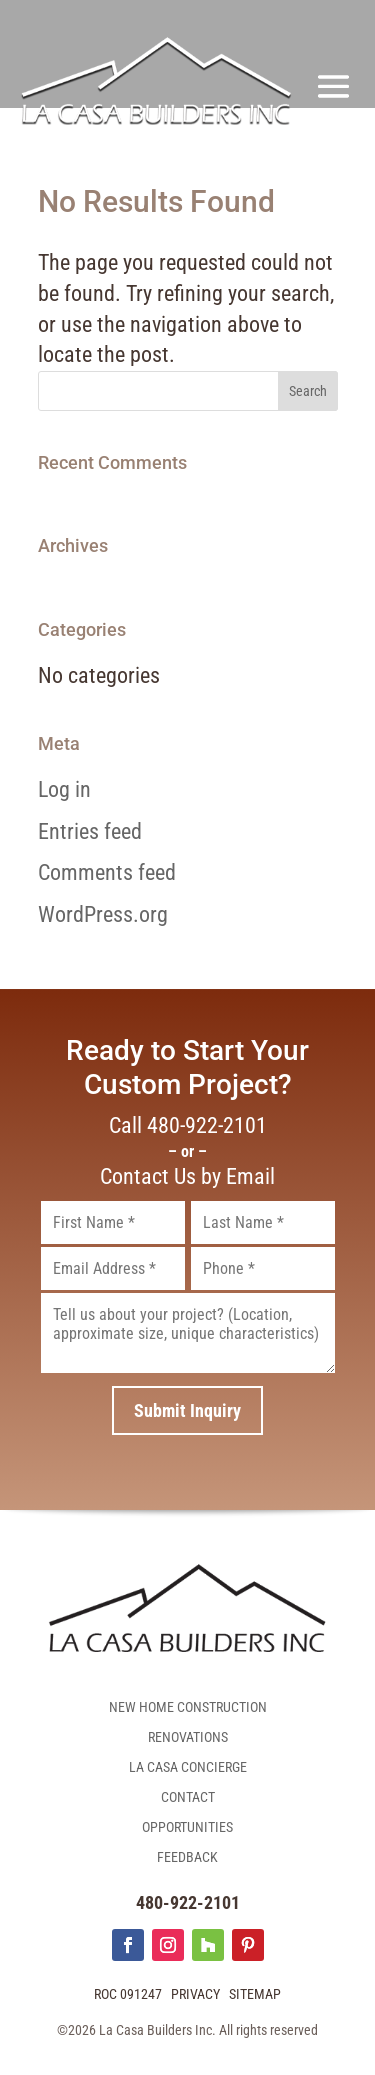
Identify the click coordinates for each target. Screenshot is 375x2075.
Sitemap (255, 1994)
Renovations (188, 1737)
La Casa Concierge (188, 1767)
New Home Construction (188, 1707)
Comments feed (107, 872)
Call (188, 1125)
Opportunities (187, 1827)
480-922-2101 (188, 1902)
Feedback (187, 1857)
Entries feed (90, 831)
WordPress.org (103, 914)
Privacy (195, 1994)
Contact (188, 1797)
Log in (64, 789)
